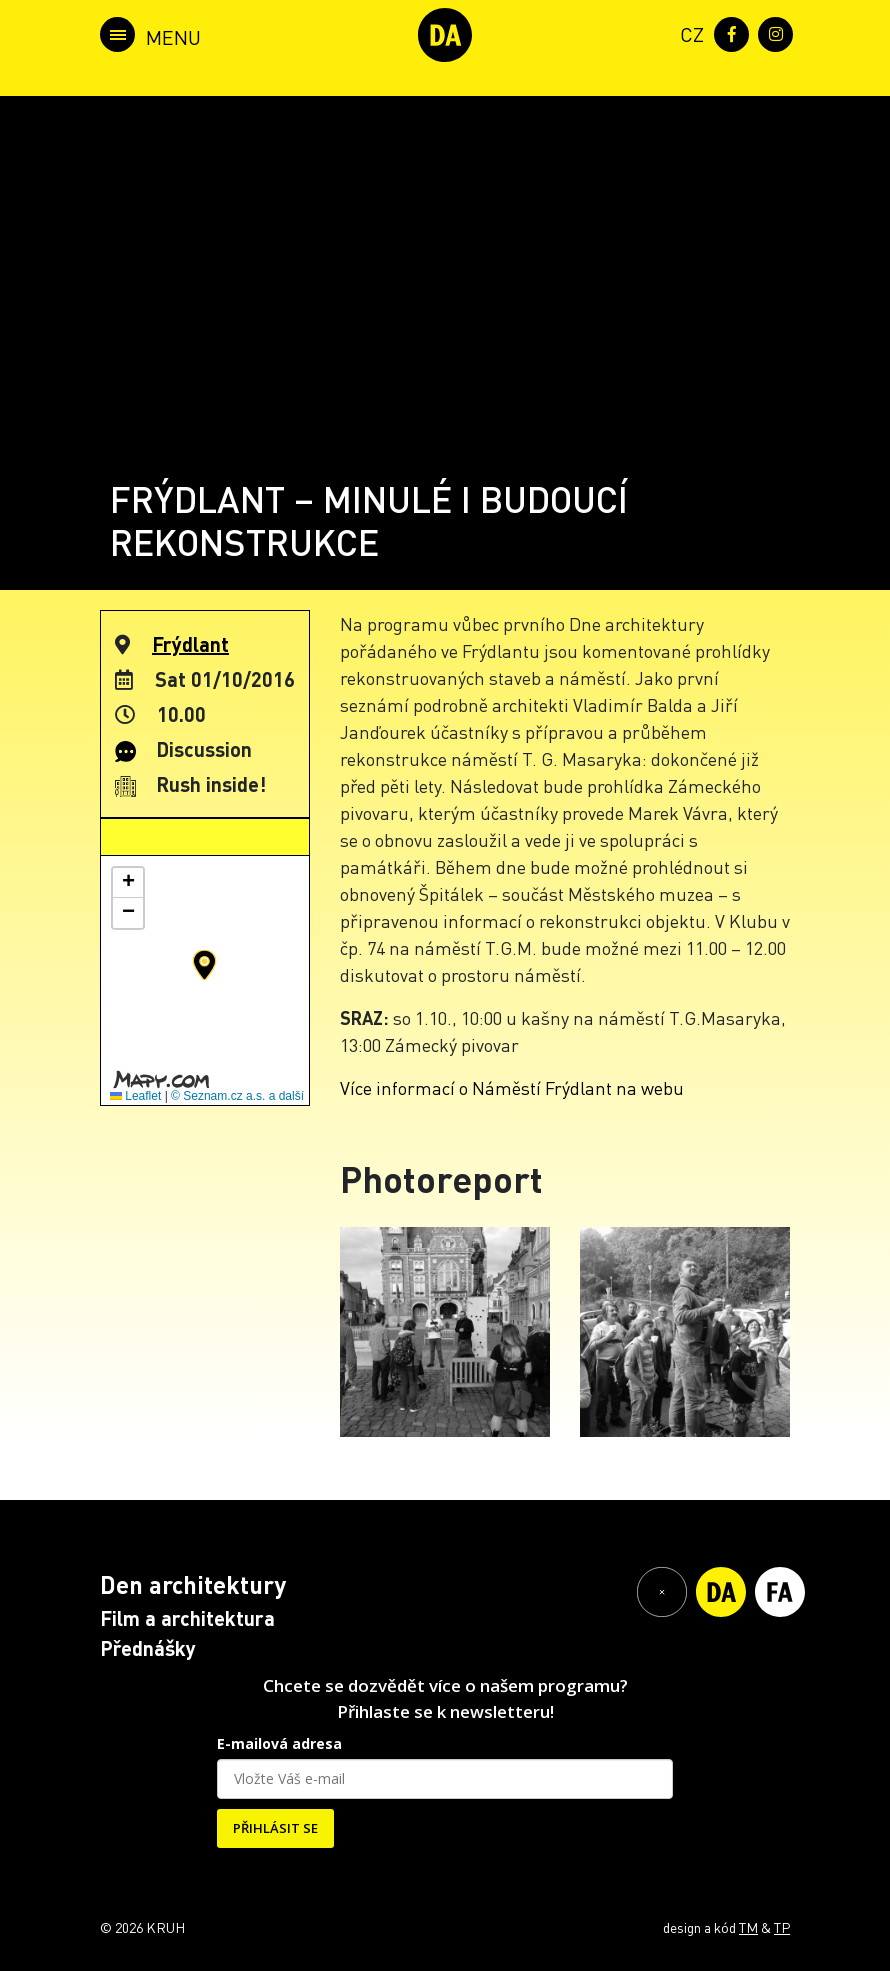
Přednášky (148, 1648)
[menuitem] (688, 32)
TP (782, 1927)
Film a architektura (187, 1618)
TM (748, 1927)
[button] (204, 965)
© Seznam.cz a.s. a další (237, 1096)
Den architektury (193, 1584)
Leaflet (135, 1096)
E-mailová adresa (279, 1743)
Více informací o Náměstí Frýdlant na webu (512, 1087)
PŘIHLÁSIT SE (275, 1828)
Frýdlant (190, 644)
